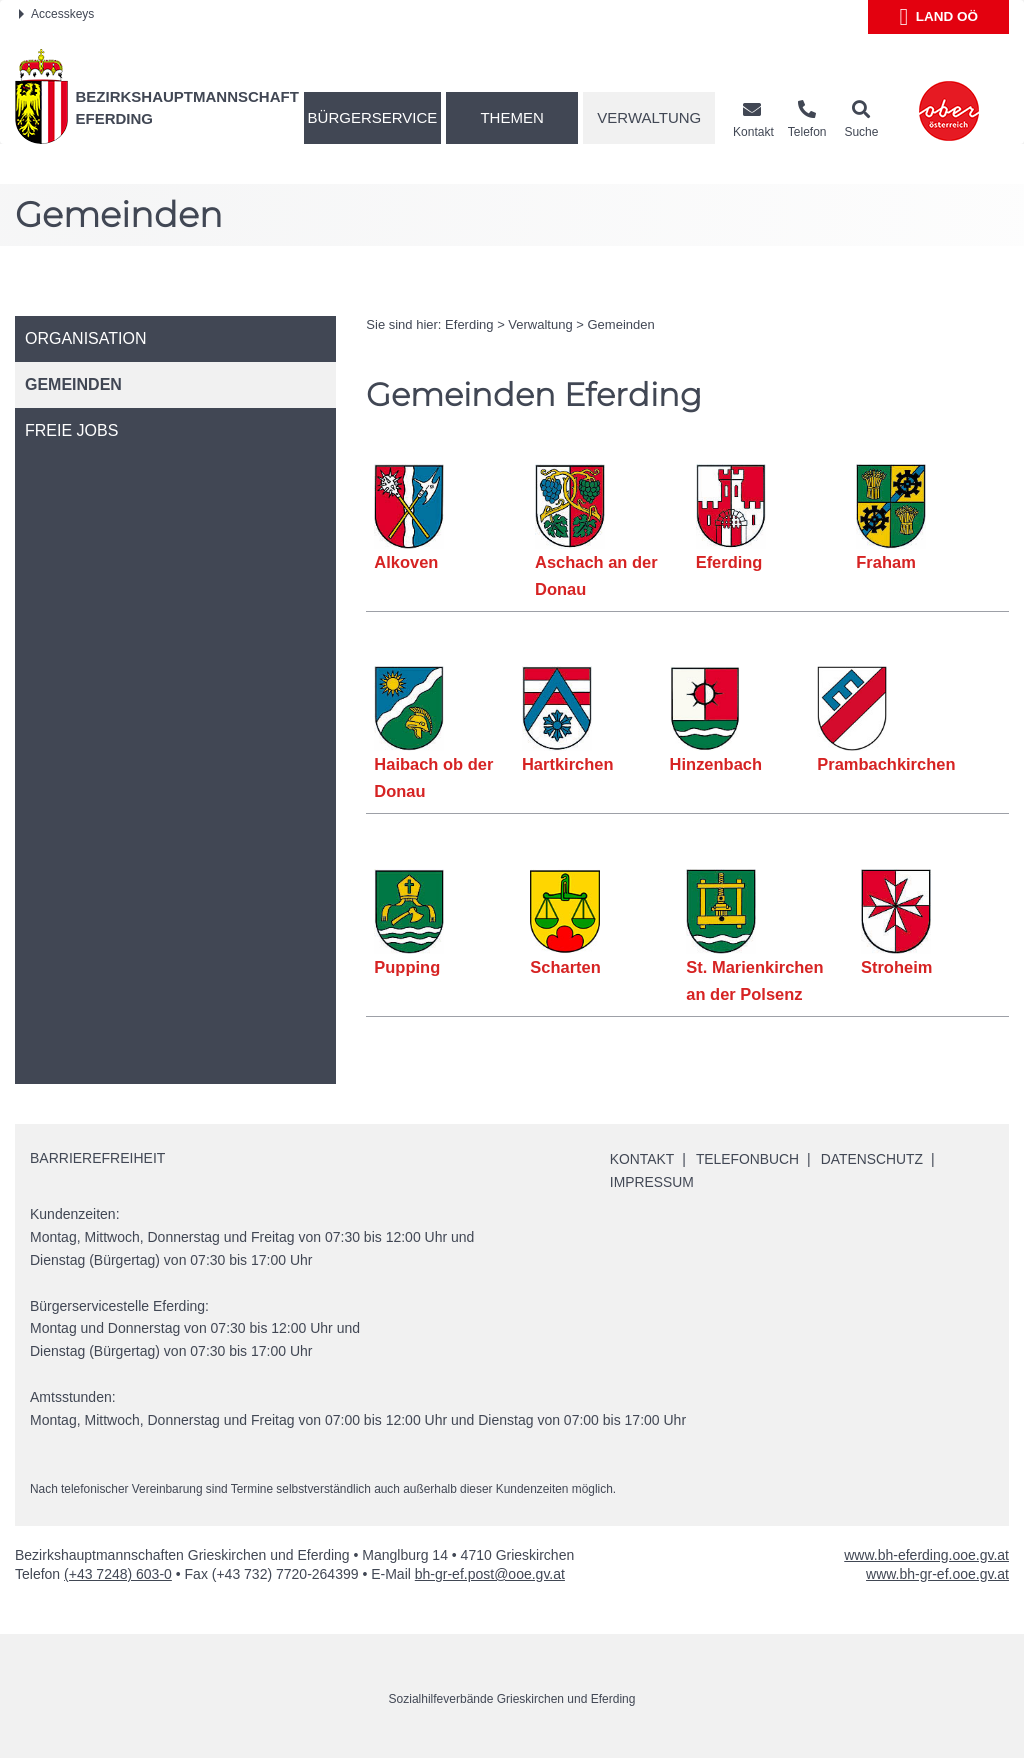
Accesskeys (56, 14)
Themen (511, 117)
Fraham (886, 562)
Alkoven (406, 562)
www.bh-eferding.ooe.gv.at (926, 1555)
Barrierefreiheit (97, 1158)
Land (938, 17)
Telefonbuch (749, 1159)
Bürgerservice (373, 117)
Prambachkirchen (886, 764)
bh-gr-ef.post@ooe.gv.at (490, 1574)
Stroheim (897, 967)
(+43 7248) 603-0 (118, 1574)
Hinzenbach (715, 764)
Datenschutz (873, 1159)
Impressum (652, 1182)
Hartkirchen (568, 764)
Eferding (469, 324)
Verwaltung (649, 117)
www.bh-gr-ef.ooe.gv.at (937, 1574)
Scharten (565, 967)
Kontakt (642, 1159)
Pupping (407, 967)
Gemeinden (621, 324)
